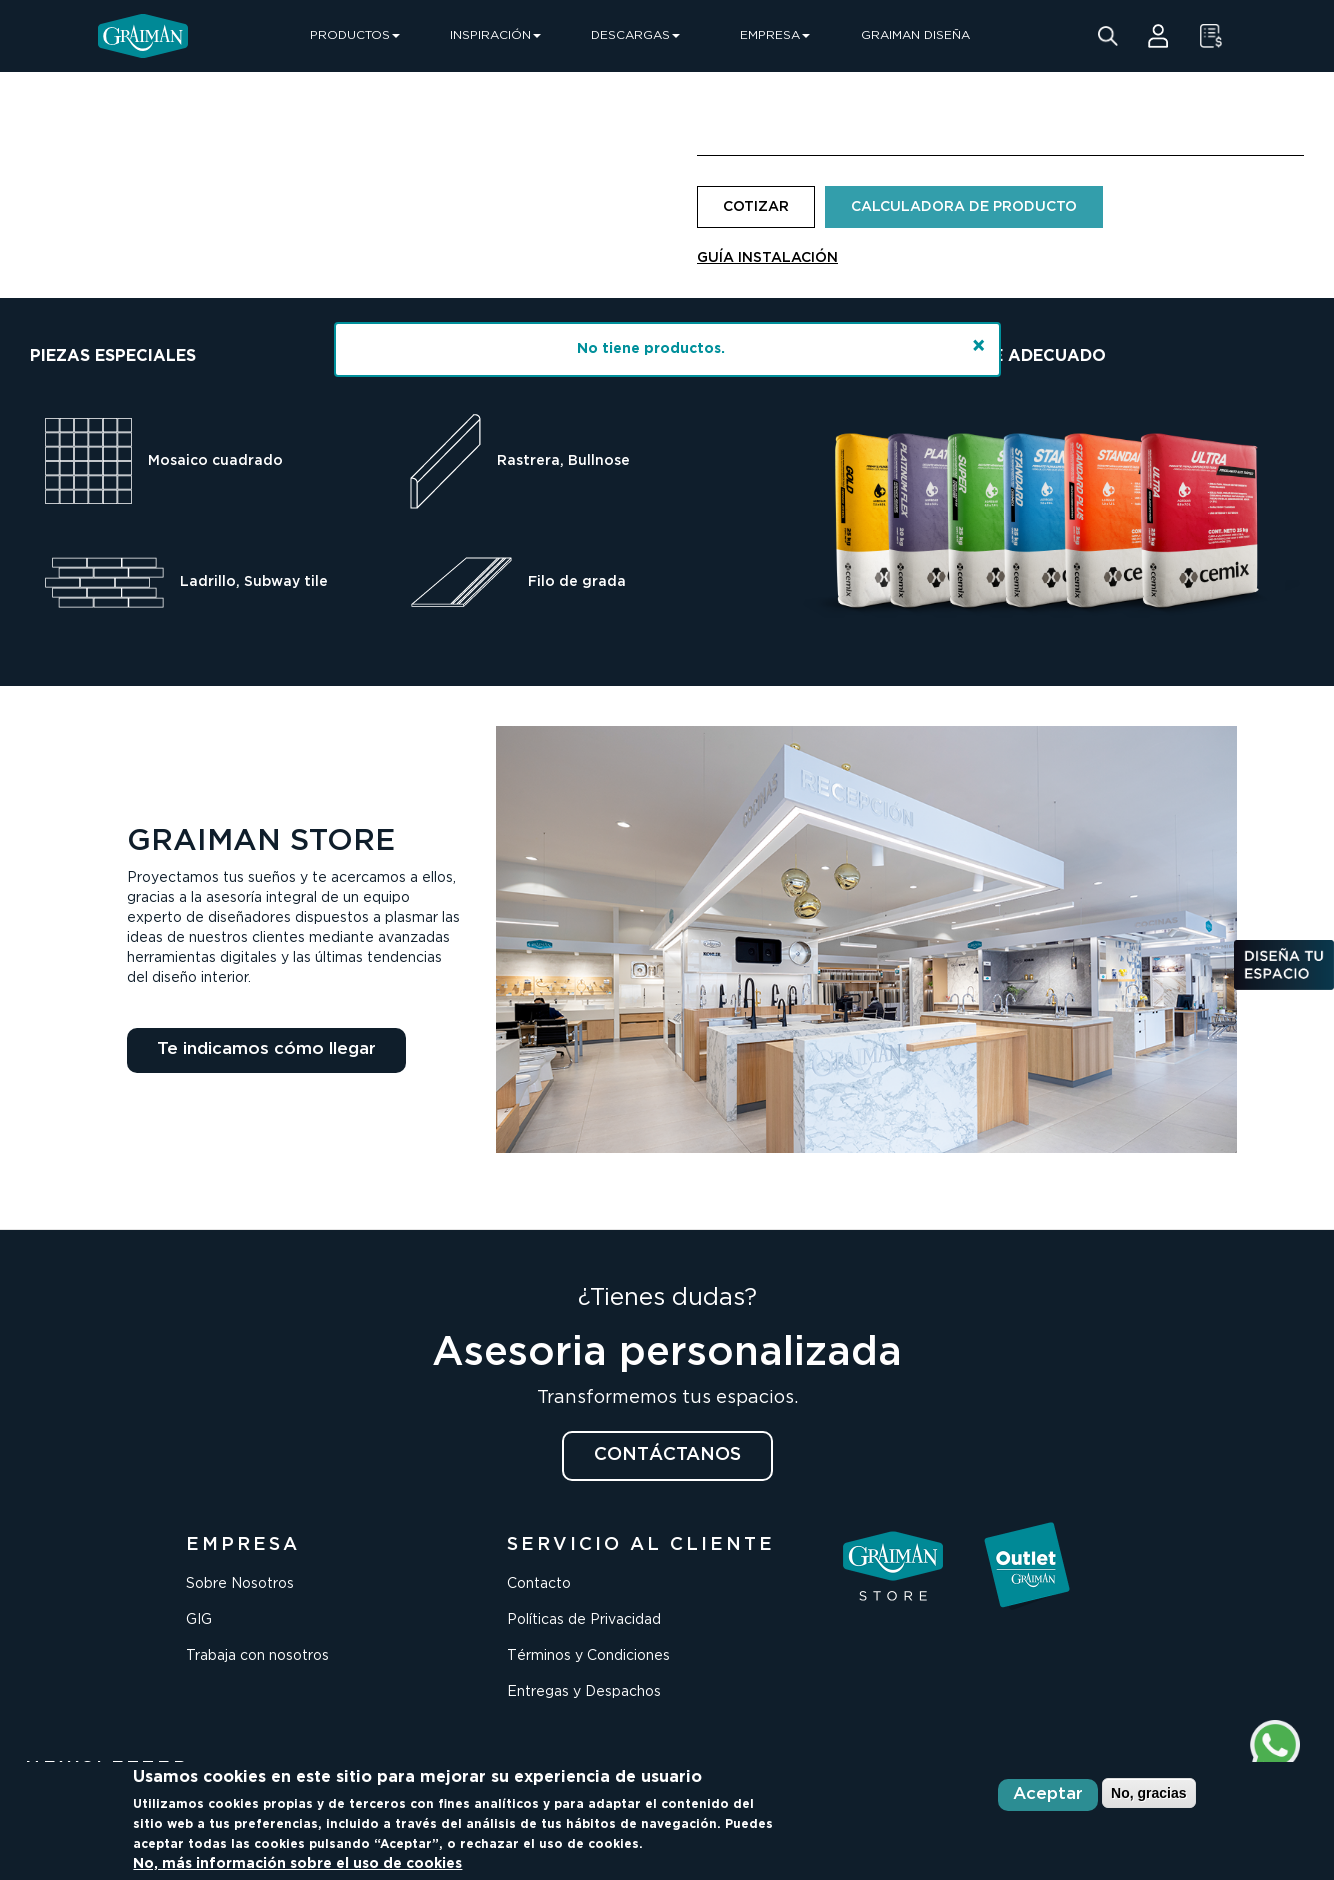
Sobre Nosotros (240, 1584)
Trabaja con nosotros (257, 1656)
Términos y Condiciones (588, 1656)
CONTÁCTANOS (667, 1455)
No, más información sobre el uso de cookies (297, 1864)
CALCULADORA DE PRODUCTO (964, 207)
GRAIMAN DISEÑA (915, 35)
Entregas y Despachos (584, 1692)
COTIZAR (756, 207)
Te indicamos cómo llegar (266, 1049)
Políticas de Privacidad (584, 1620)
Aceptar (1048, 1794)
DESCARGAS (635, 35)
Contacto (539, 1584)
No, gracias (1148, 1793)
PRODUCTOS (355, 35)
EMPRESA (775, 35)
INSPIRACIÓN (495, 35)
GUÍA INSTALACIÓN (767, 258)
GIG (199, 1620)
